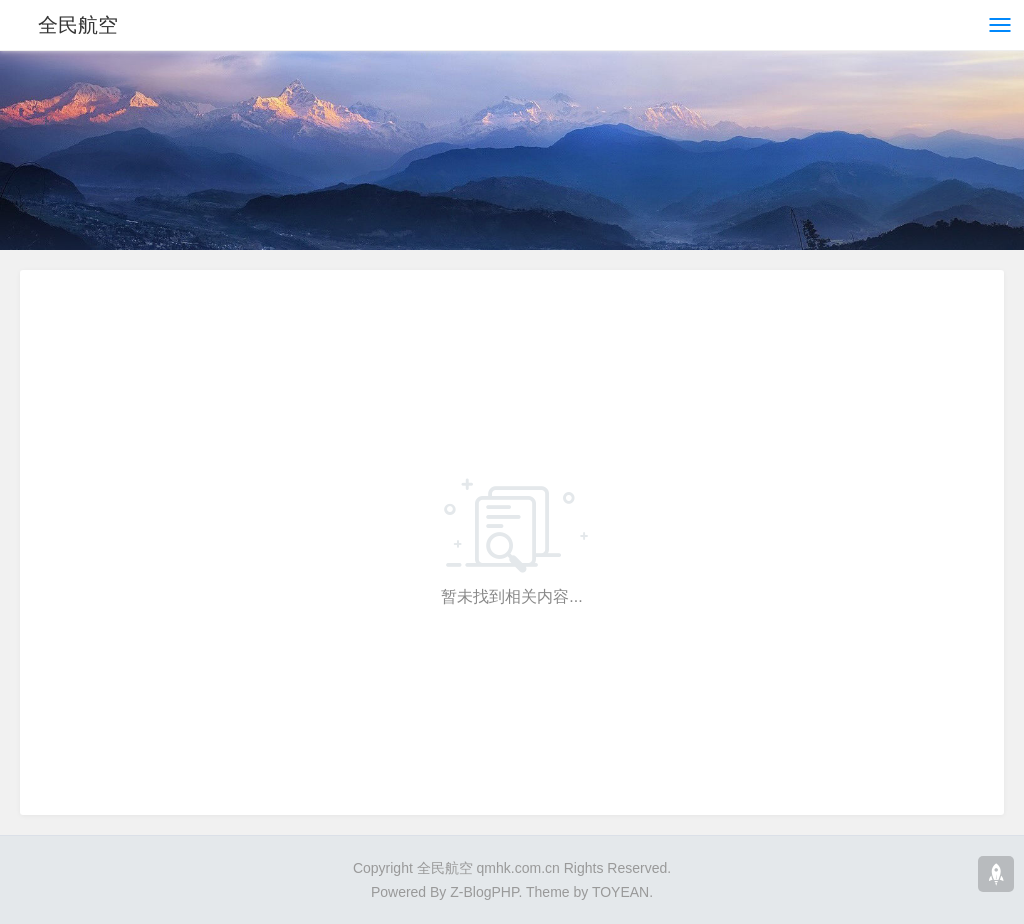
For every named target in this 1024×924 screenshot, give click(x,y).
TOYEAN (620, 892)
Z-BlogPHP (484, 892)
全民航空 (78, 25)
